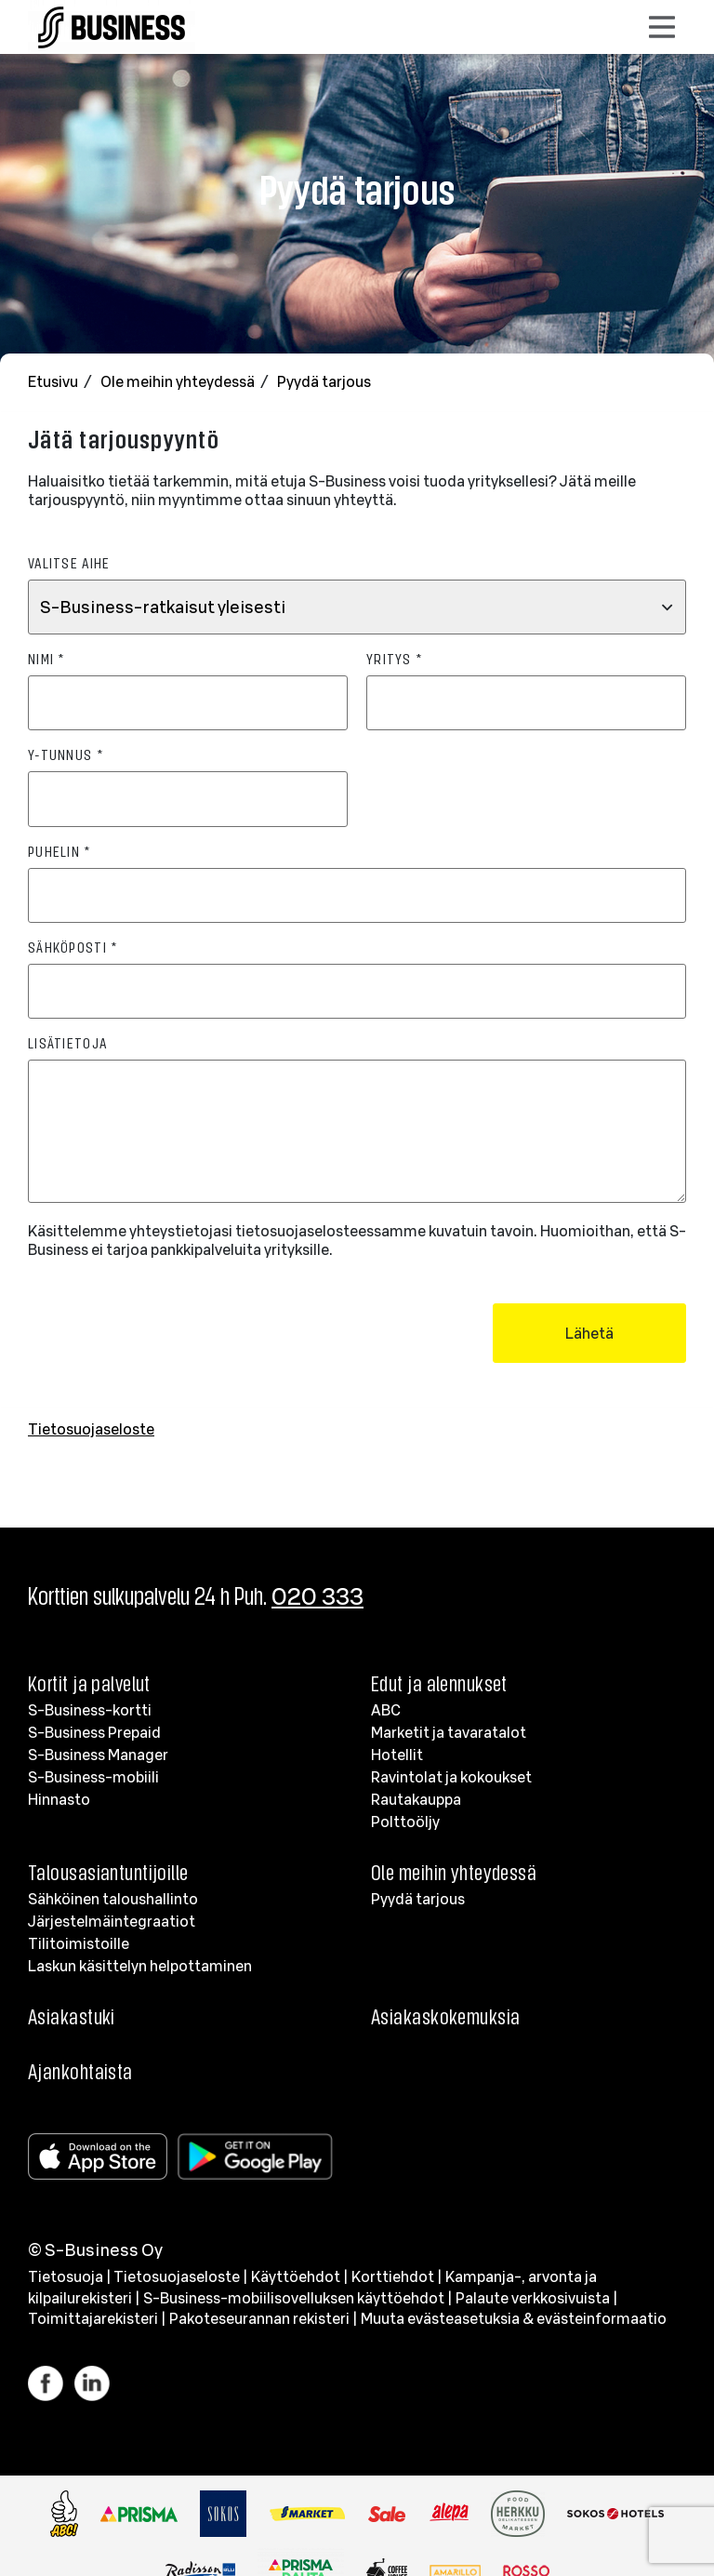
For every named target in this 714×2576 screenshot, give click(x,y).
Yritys (394, 658)
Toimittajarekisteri (93, 2318)
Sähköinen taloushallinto (113, 1898)
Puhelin (59, 851)
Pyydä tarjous (324, 381)
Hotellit (397, 1754)
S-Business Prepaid (94, 1732)
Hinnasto (59, 1799)
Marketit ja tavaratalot (448, 1732)
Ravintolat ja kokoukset (451, 1777)
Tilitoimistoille (78, 1943)
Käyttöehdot (295, 2276)
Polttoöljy (405, 1821)
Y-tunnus (65, 754)
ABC (386, 1710)
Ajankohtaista (80, 2071)
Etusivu (54, 381)
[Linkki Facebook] (51, 2383)
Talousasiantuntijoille (108, 1872)
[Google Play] (259, 2156)
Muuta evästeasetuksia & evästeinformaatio (514, 2318)
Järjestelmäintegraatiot (111, 1921)
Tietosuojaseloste (91, 1429)
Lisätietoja (67, 1042)
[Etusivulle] (111, 23)
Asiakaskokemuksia (445, 2016)
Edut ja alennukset (439, 1683)
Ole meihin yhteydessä (179, 381)
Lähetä (589, 1333)
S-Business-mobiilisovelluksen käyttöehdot (293, 2298)
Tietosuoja (65, 2276)
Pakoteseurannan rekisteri (259, 2318)
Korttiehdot (392, 2276)
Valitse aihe (69, 562)
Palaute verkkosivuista (533, 2298)
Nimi (46, 658)
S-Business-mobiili (93, 1777)
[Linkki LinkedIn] (92, 2383)
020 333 (317, 1596)
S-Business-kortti (90, 1710)
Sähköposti (72, 946)
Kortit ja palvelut (89, 1683)
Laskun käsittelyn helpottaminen (140, 1965)
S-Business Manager (98, 1754)
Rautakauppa (416, 1799)
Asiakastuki (71, 2016)
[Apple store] (101, 2156)
